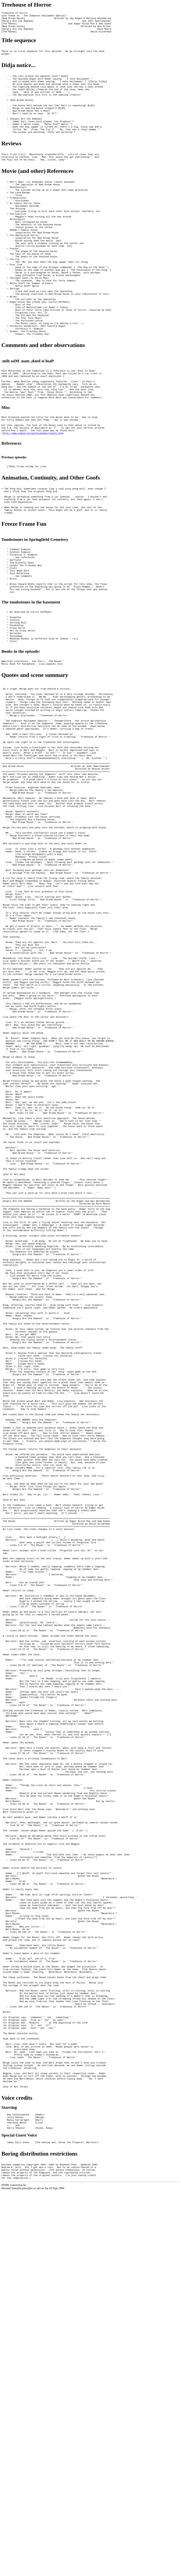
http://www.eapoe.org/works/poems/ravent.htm (33, 498)
